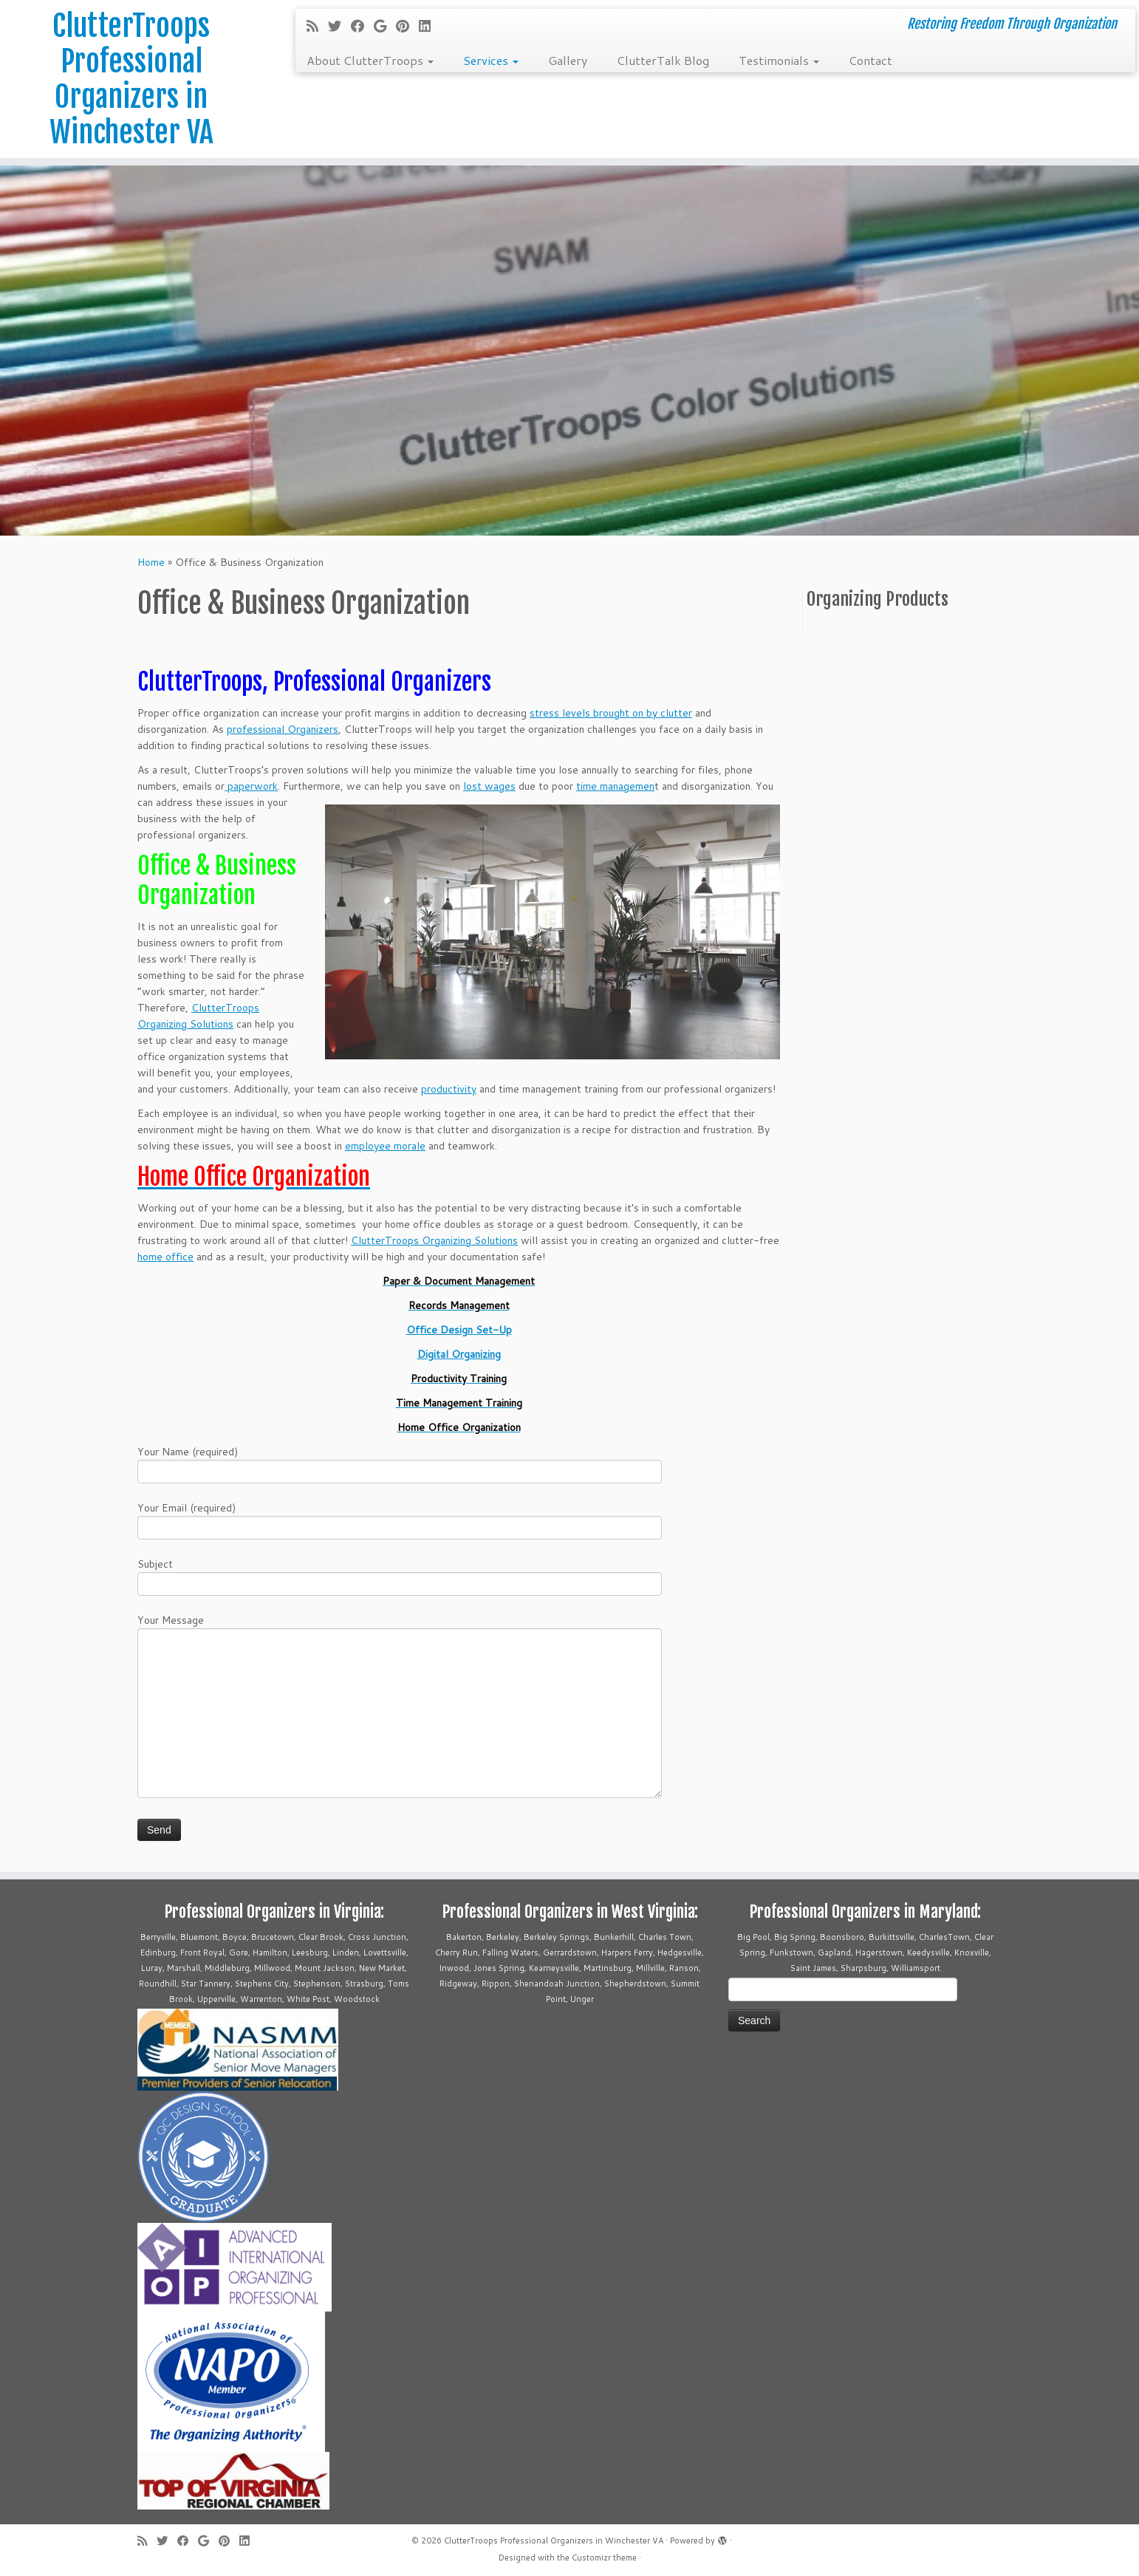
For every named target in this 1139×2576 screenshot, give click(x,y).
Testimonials (779, 60)
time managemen (615, 786)
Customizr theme (604, 2557)
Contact (870, 60)
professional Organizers (282, 729)
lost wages (489, 786)
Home (151, 562)
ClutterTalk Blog (663, 60)
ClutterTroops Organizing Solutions (434, 1240)
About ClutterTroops (370, 60)
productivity (448, 1089)
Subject (399, 1575)
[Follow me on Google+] (385, 25)
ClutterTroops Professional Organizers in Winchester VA (131, 79)
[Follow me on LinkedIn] (429, 25)
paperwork (251, 786)
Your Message (399, 1668)
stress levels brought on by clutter (611, 713)
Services (491, 60)
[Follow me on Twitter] (339, 25)
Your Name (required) (399, 1463)
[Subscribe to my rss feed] (317, 25)
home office (165, 1256)
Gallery (567, 60)
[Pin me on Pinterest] (407, 25)
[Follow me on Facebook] (362, 25)
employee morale (385, 1145)
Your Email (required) (399, 1519)
